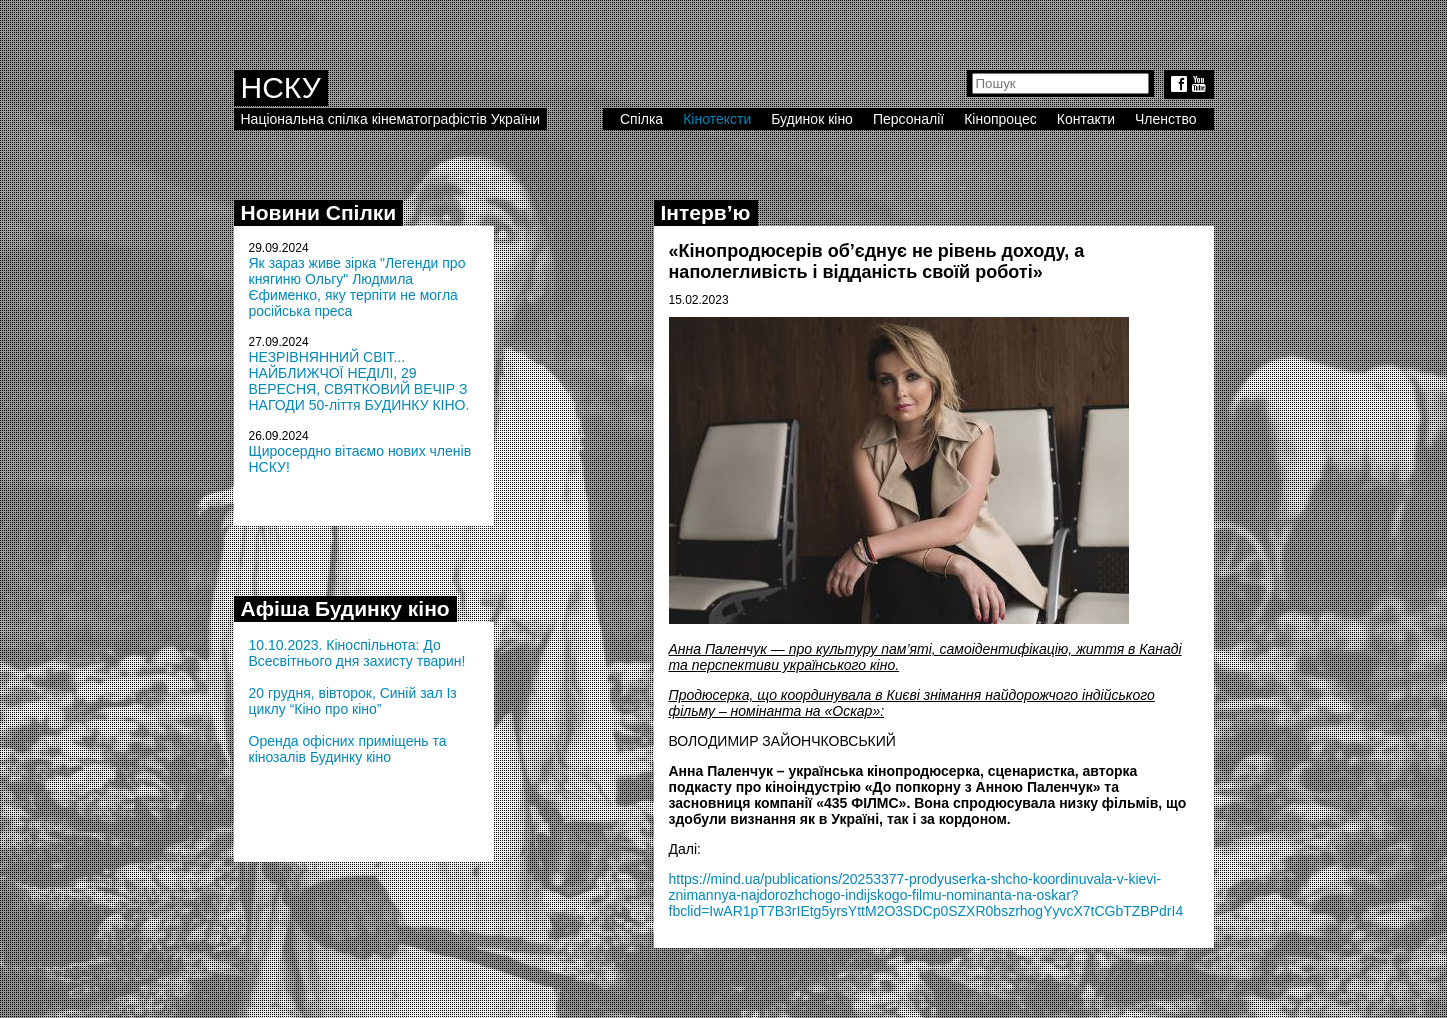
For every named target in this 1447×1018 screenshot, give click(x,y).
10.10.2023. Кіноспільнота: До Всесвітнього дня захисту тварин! (357, 653)
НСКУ (281, 87)
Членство (1166, 119)
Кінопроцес (1000, 119)
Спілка (641, 119)
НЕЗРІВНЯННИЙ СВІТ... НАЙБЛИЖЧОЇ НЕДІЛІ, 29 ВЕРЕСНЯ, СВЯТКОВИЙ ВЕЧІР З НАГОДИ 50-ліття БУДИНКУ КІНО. (359, 381)
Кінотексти (717, 119)
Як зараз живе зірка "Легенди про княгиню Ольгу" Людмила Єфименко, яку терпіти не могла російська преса (357, 287)
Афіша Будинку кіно (345, 608)
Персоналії (908, 119)
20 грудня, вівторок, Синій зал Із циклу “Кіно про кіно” (353, 701)
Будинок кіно (812, 119)
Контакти (1086, 119)
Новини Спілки (319, 212)
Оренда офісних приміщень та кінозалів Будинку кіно (348, 749)
